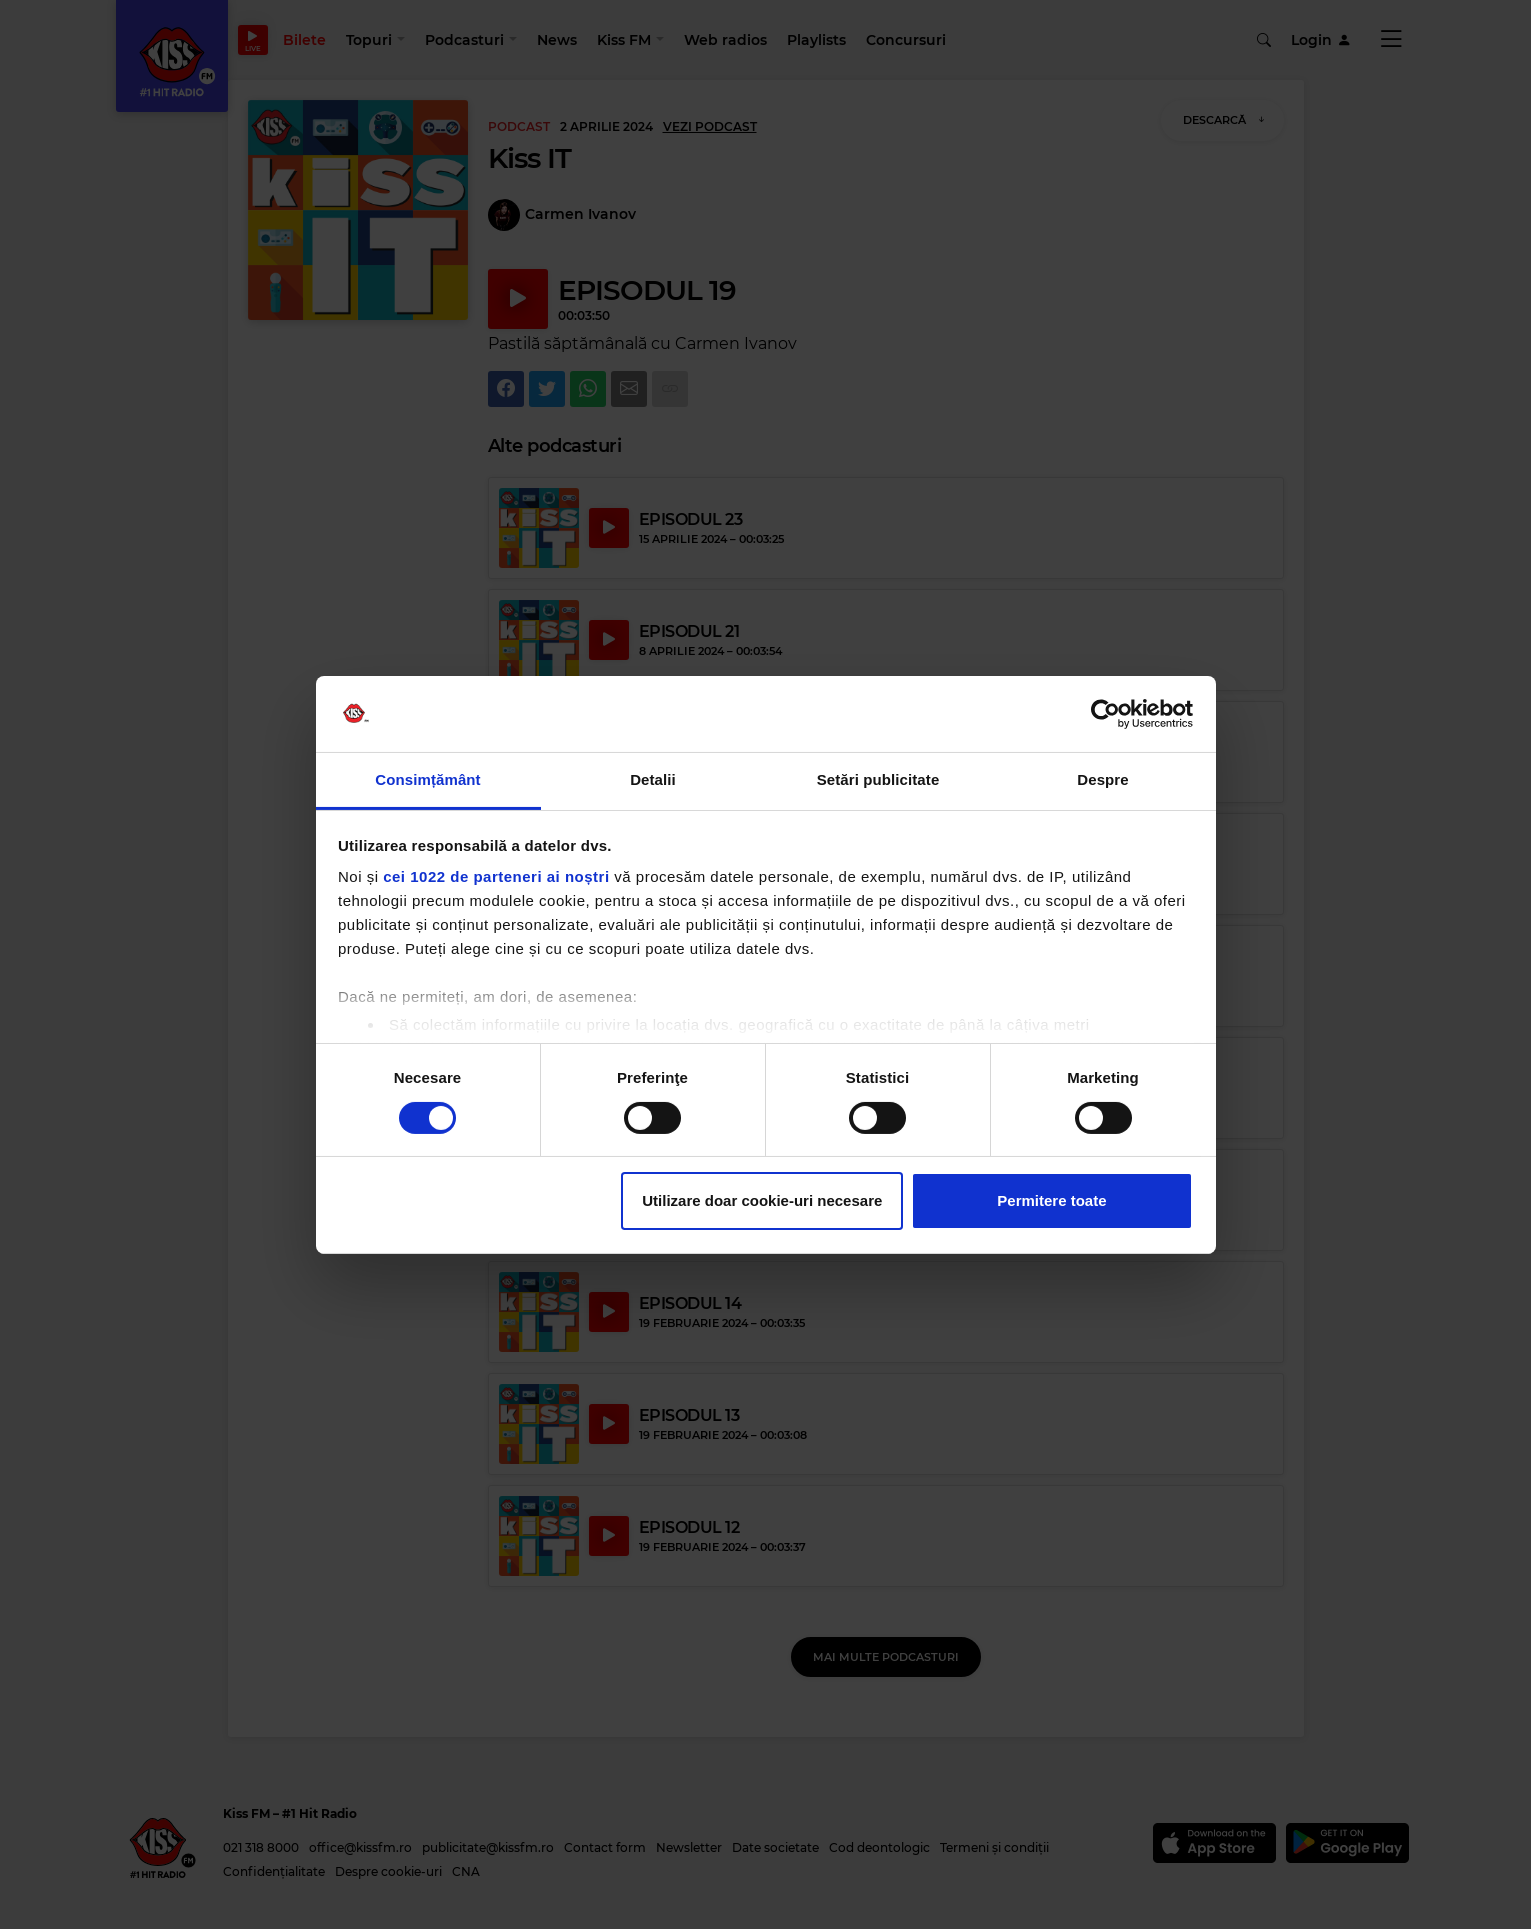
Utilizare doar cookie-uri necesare (762, 1200)
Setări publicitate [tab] (878, 779)
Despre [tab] (1102, 779)
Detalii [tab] (653, 779)
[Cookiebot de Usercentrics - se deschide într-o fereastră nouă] (1105, 714)
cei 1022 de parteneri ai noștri (496, 876)
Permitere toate (1051, 1200)
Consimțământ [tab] (427, 779)
